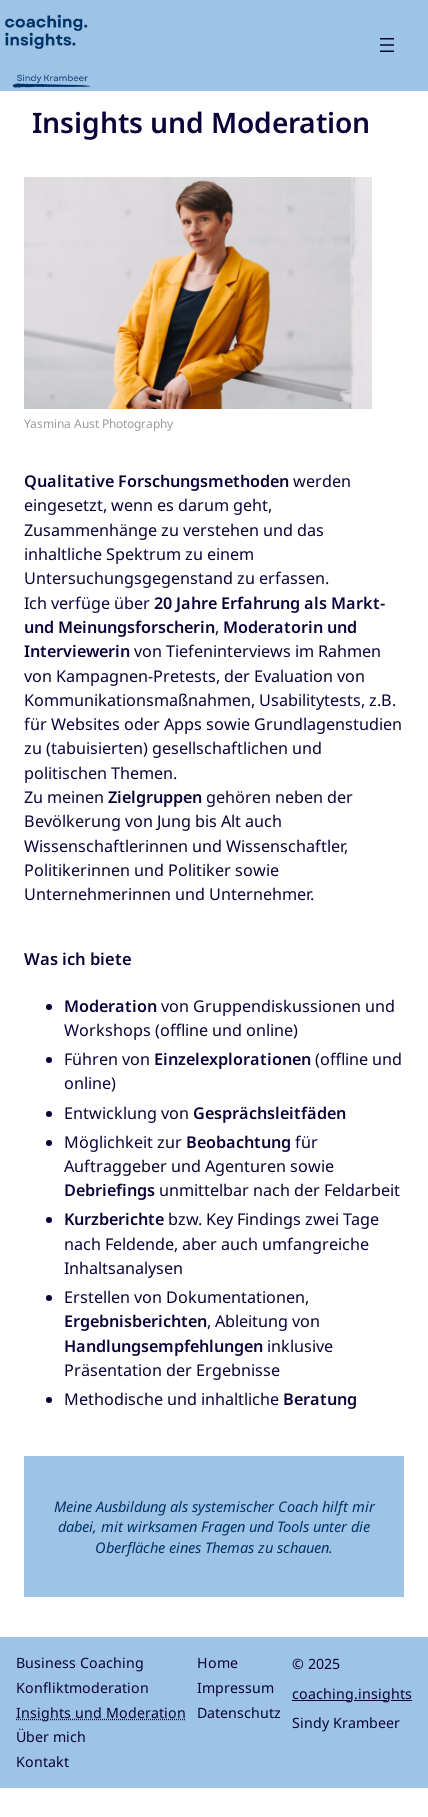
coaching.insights (352, 1693)
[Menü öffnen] (387, 45)
